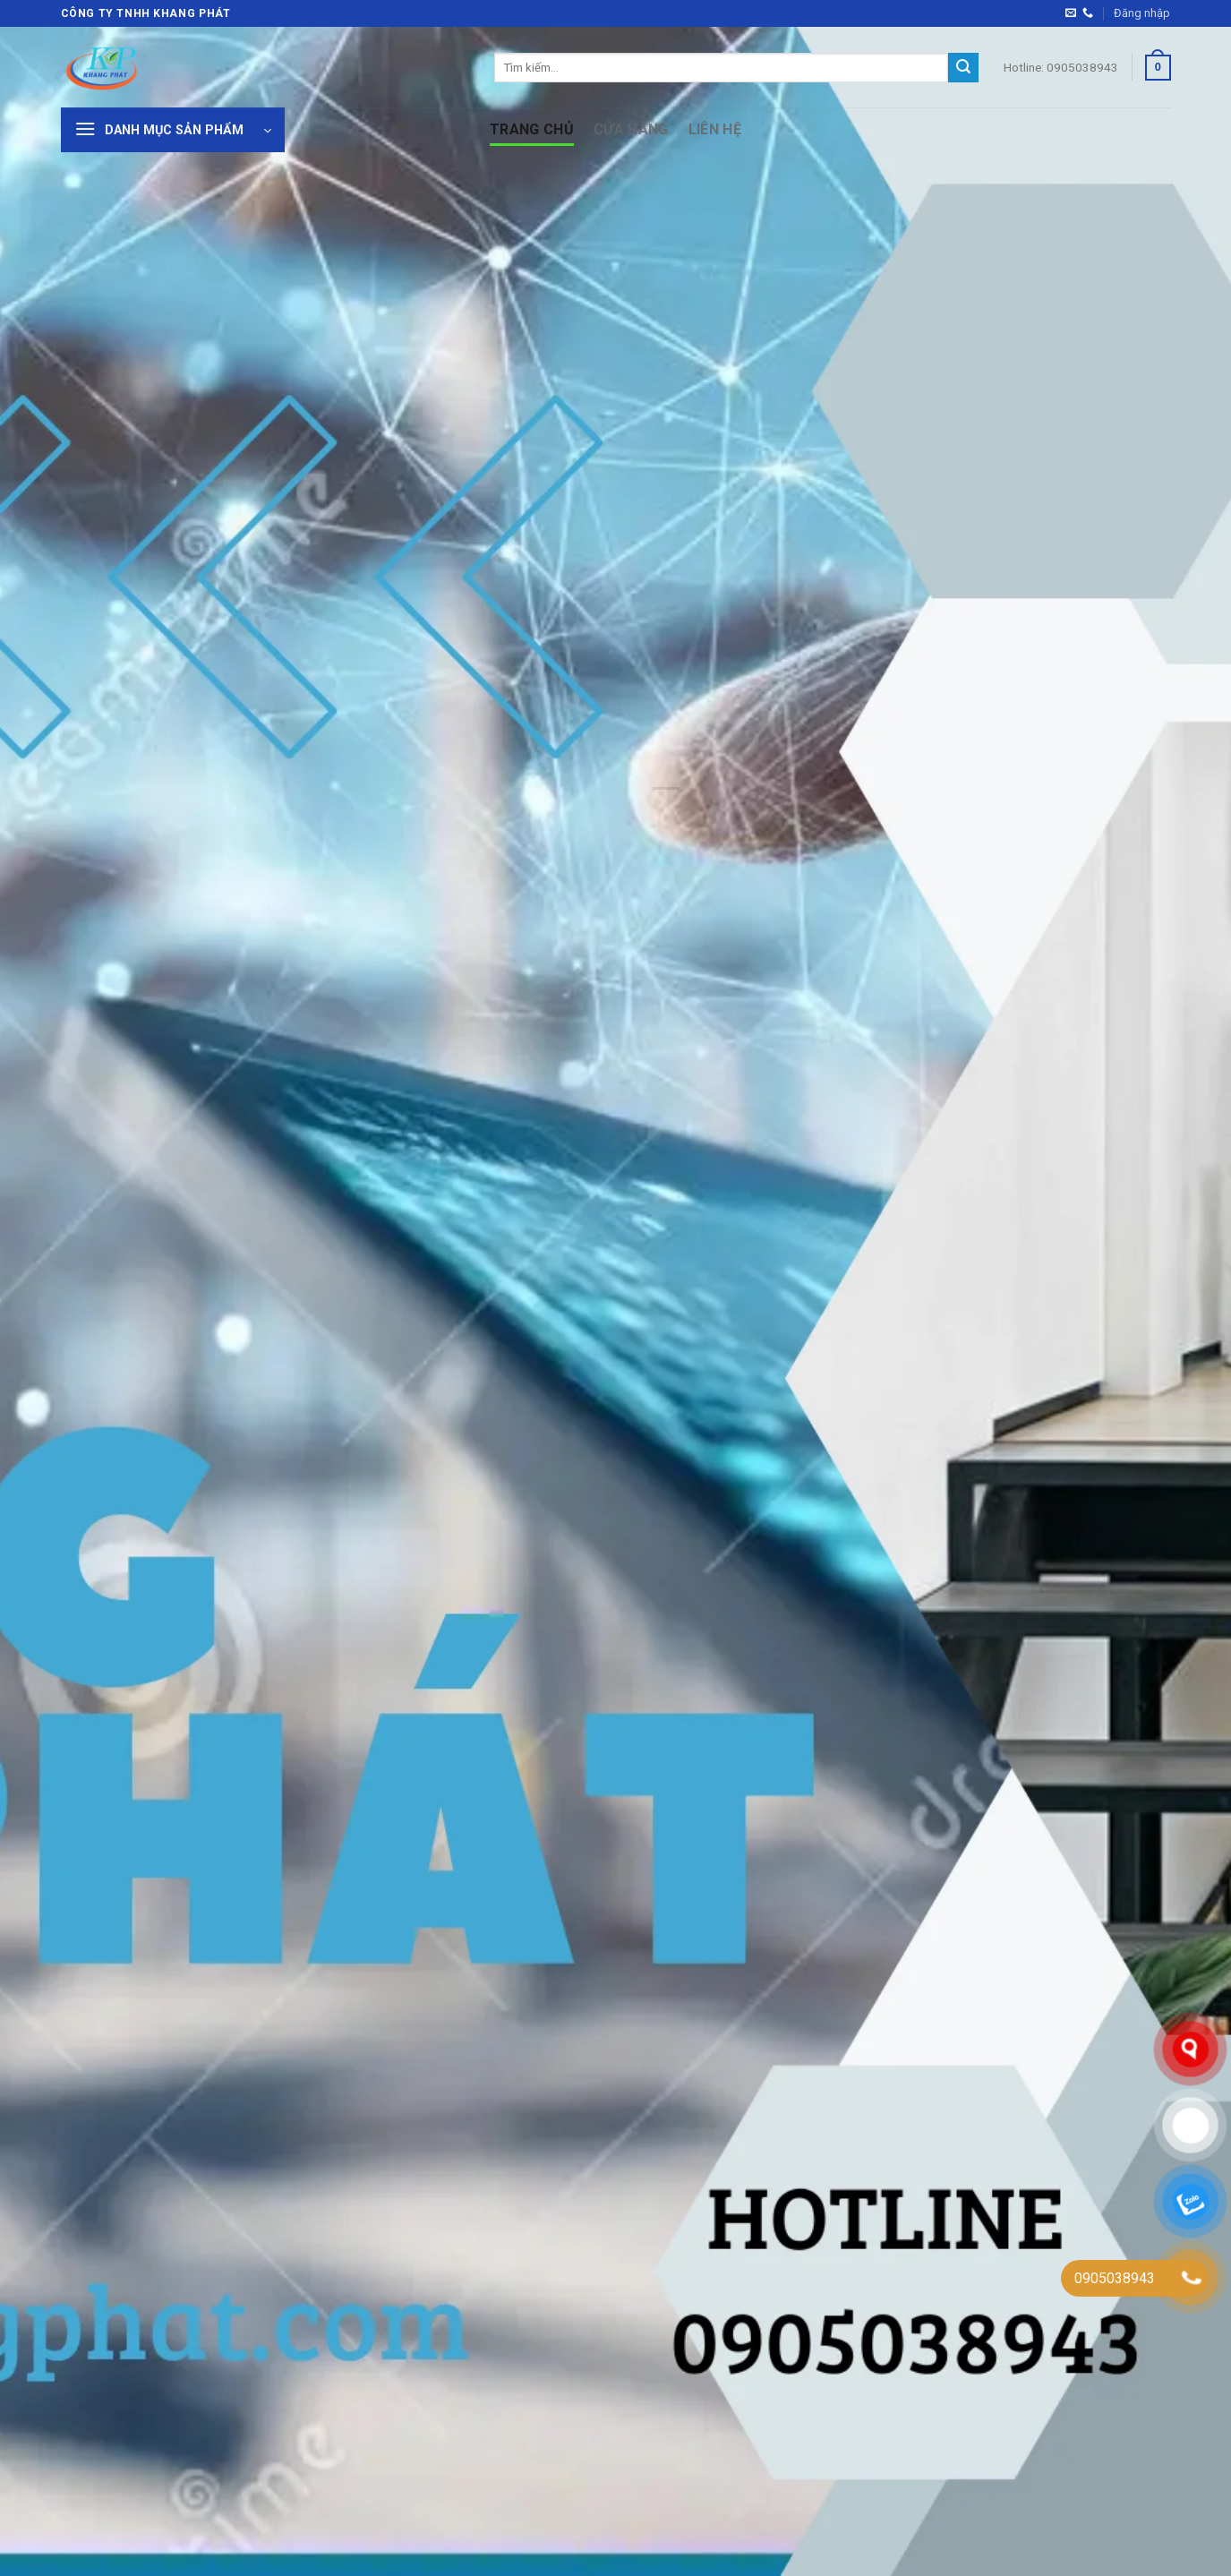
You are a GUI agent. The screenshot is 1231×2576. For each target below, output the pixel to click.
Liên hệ (714, 129)
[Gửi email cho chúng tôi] (1070, 13)
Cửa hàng (631, 129)
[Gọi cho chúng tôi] (1087, 13)
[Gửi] (963, 68)
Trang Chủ (532, 129)
